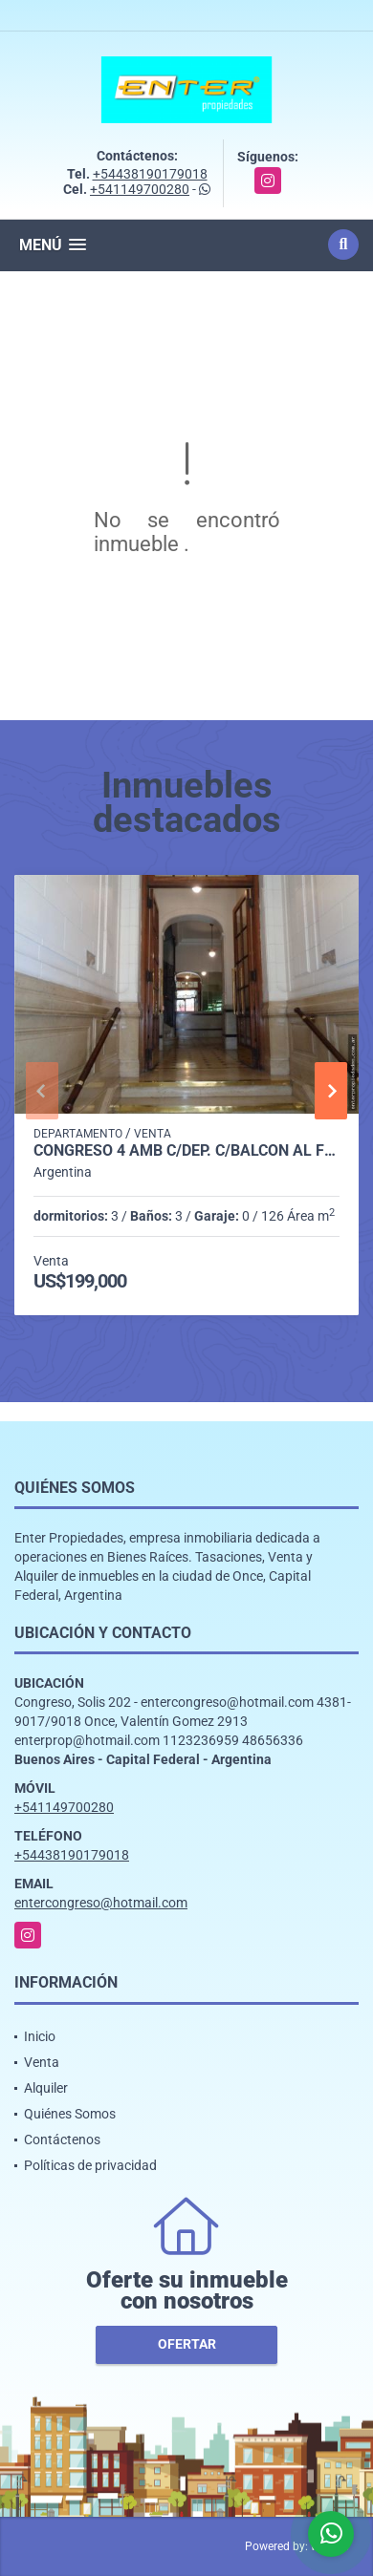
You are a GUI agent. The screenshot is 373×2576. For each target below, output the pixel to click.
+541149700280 (139, 189)
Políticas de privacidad (90, 2165)
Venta (41, 2062)
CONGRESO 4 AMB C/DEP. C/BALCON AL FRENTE (186, 1151)
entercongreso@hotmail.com (100, 1902)
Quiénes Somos (70, 2113)
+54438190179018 (150, 173)
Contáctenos (62, 2139)
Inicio (39, 2036)
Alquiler (46, 2088)
